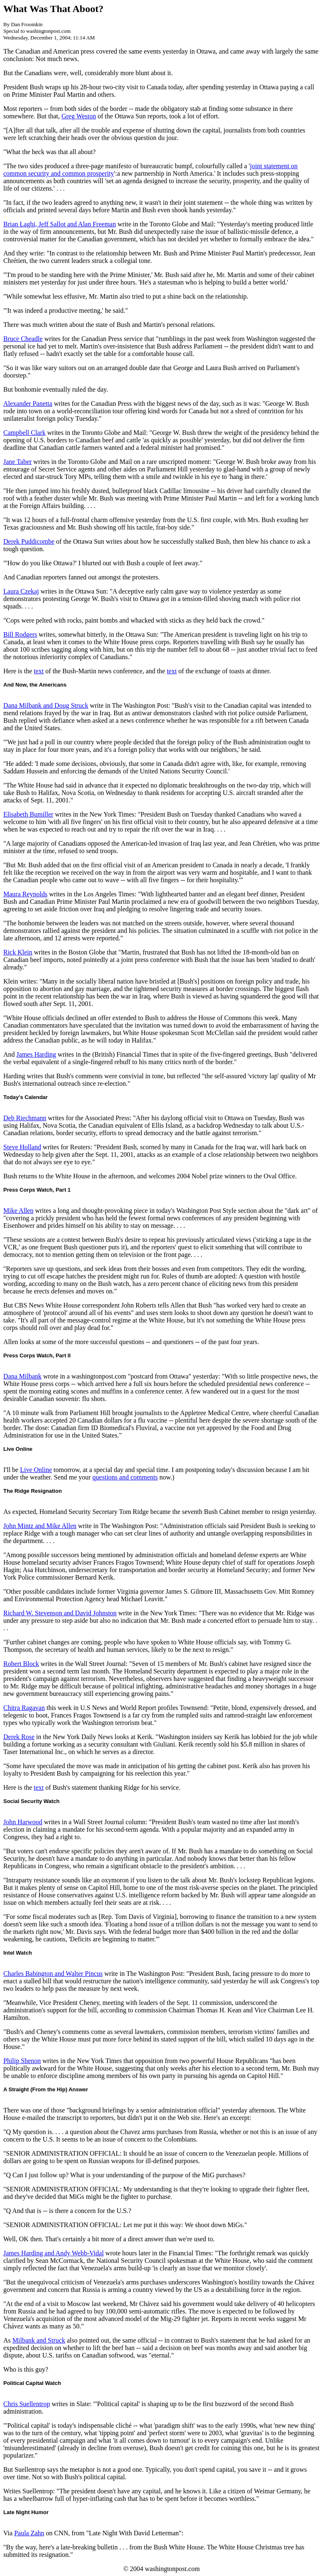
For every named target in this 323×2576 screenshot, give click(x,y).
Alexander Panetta (27, 403)
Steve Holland (22, 1147)
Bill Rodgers (20, 634)
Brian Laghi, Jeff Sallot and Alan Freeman (59, 224)
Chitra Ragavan (24, 1707)
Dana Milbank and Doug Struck (45, 705)
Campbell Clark (24, 432)
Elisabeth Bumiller (28, 814)
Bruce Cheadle (23, 338)
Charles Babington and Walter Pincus (53, 1973)
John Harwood (22, 1821)
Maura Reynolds (25, 894)
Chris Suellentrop (26, 2403)
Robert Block (21, 1663)
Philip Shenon (22, 2060)
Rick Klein (17, 952)
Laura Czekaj (21, 591)
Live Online (36, 1469)
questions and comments (125, 1477)
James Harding (36, 1054)
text (39, 671)
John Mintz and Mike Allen (39, 1525)
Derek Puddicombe (28, 541)
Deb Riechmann (24, 1117)
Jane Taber (17, 461)
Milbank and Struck (38, 2340)
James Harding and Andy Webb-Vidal (53, 2253)
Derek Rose (18, 1736)
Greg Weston (78, 116)
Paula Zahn (29, 2533)
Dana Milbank (22, 1376)
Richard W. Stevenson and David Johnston (60, 1613)
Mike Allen (18, 1210)
